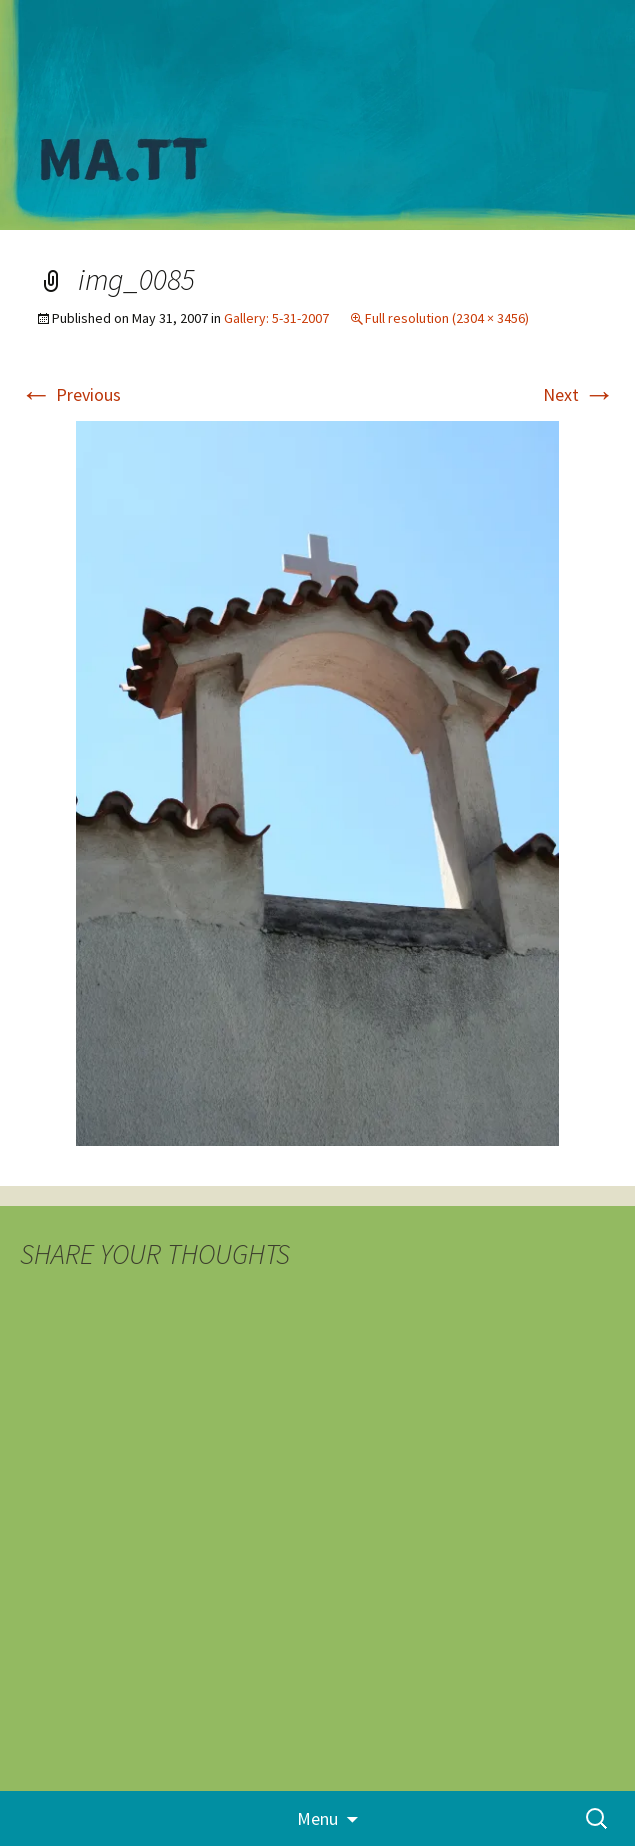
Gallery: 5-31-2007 (276, 318)
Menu (317, 1818)
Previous (70, 394)
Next (579, 394)
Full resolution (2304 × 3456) (447, 318)
